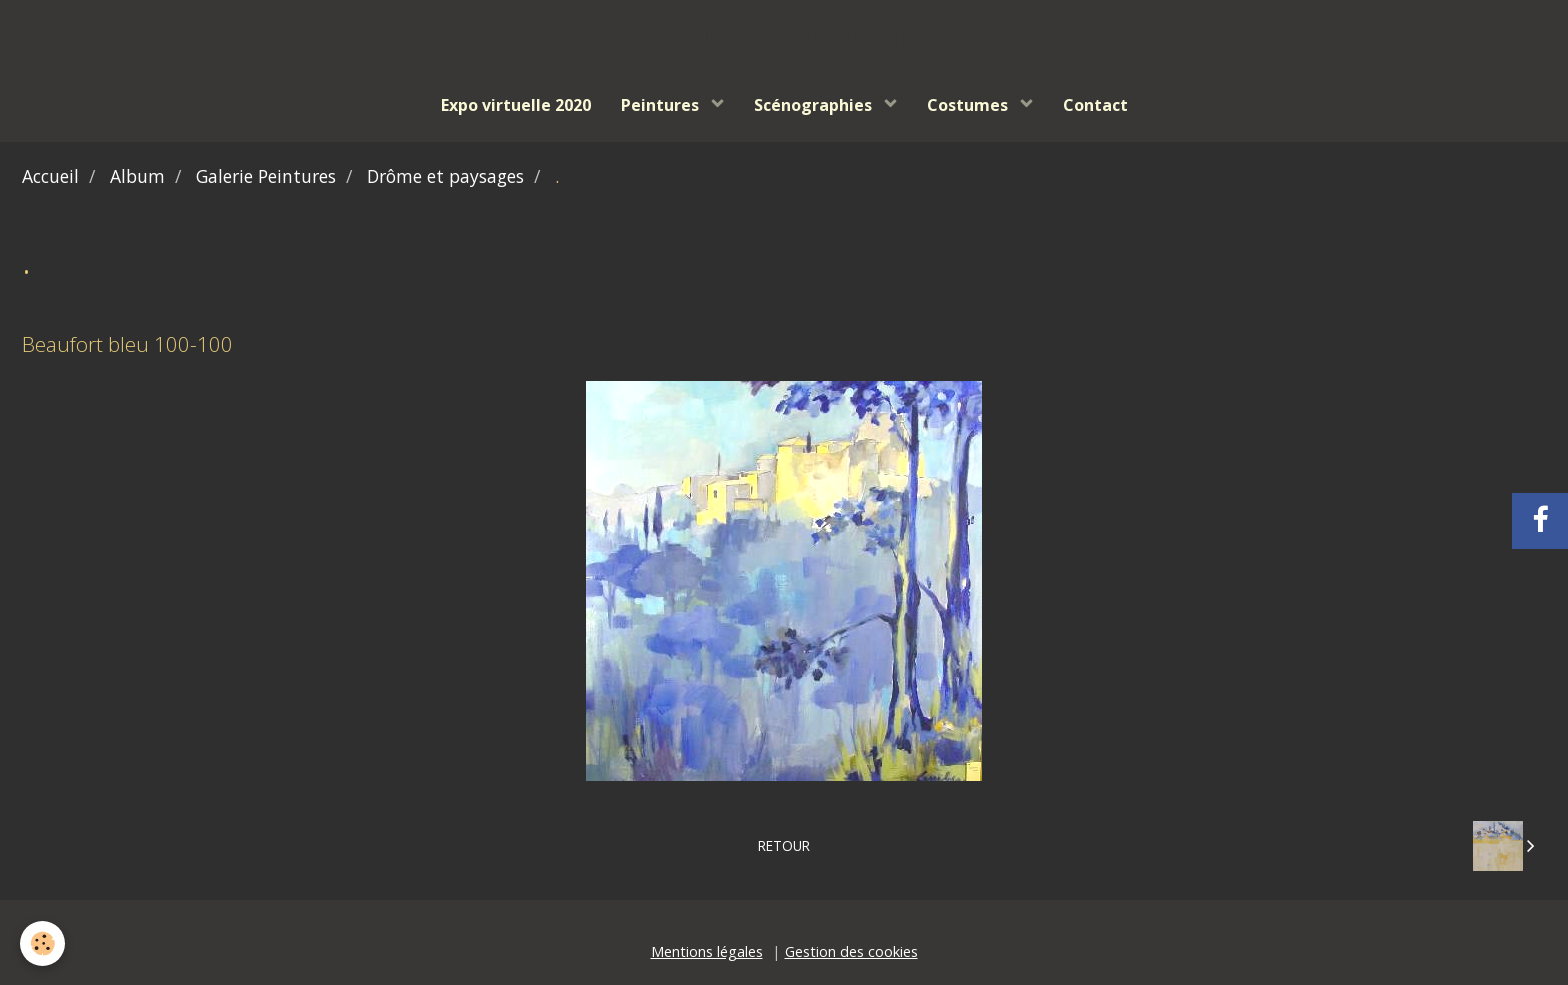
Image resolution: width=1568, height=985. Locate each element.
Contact (1095, 105)
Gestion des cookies (851, 951)
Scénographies (815, 105)
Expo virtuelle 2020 (516, 105)
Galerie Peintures (266, 176)
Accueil (50, 176)
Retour (784, 845)
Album (137, 176)
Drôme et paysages (445, 176)
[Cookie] (42, 943)
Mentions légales (707, 951)
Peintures (662, 105)
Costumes (969, 105)
